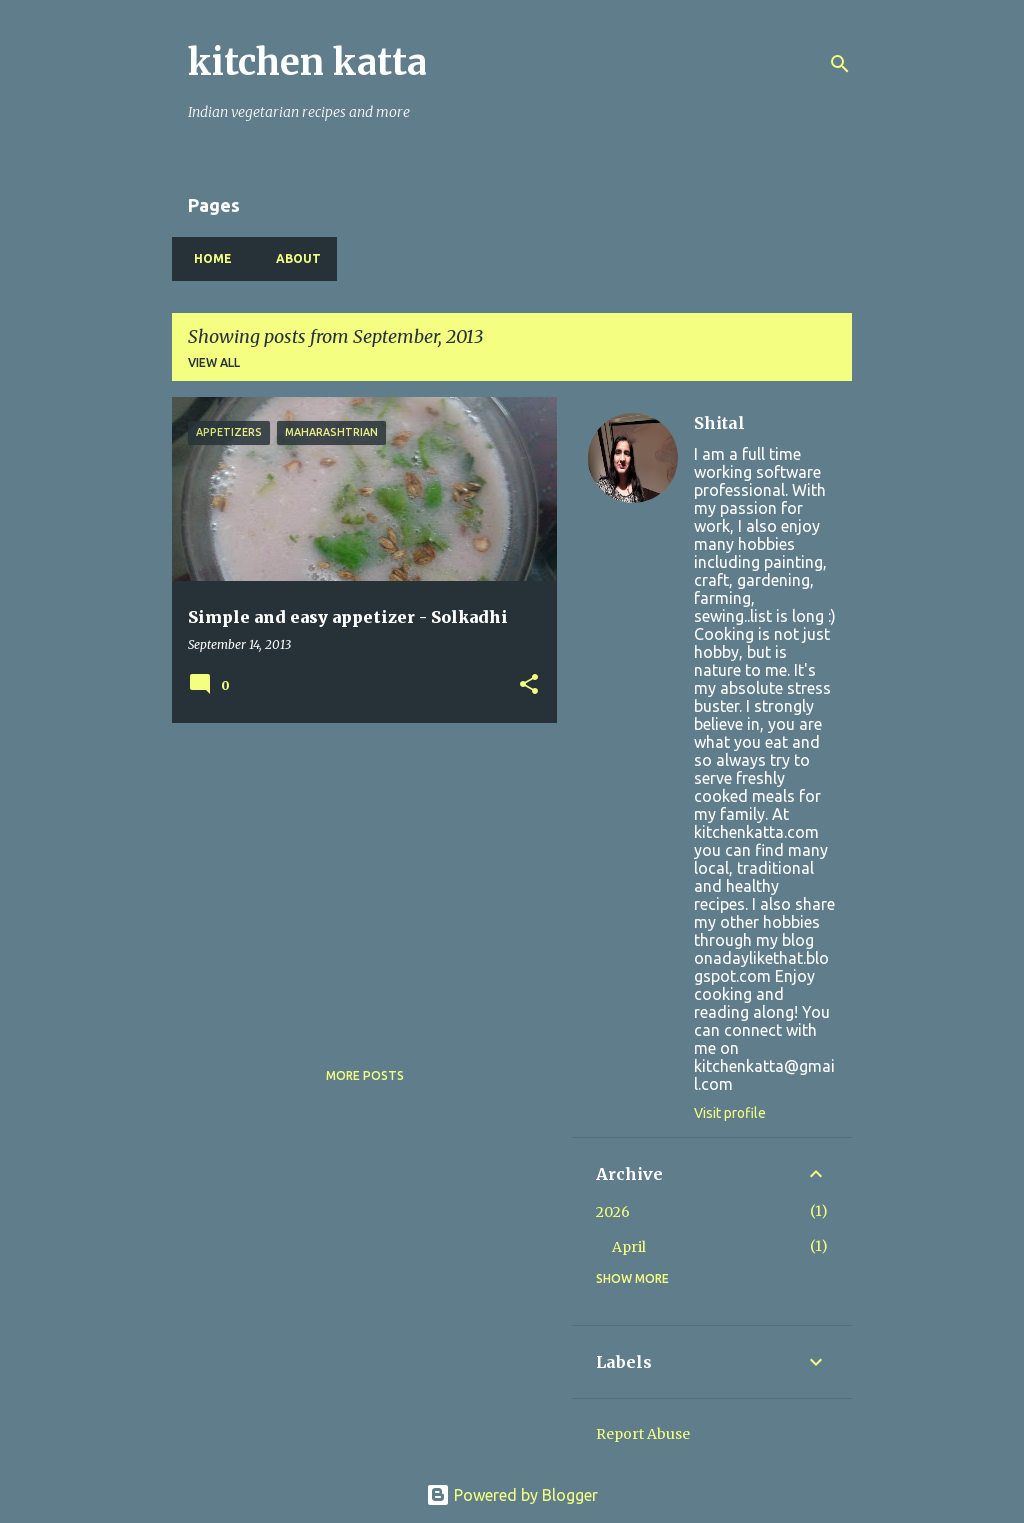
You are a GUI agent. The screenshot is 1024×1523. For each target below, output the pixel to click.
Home (207, 258)
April (629, 1247)
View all (214, 362)
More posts (365, 1075)
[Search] (840, 64)
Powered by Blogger (512, 1495)
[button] (529, 685)
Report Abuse (643, 1434)
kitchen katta (307, 62)
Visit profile (730, 1113)
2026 (613, 1212)
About (292, 258)
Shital (719, 423)
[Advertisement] (357, 878)
